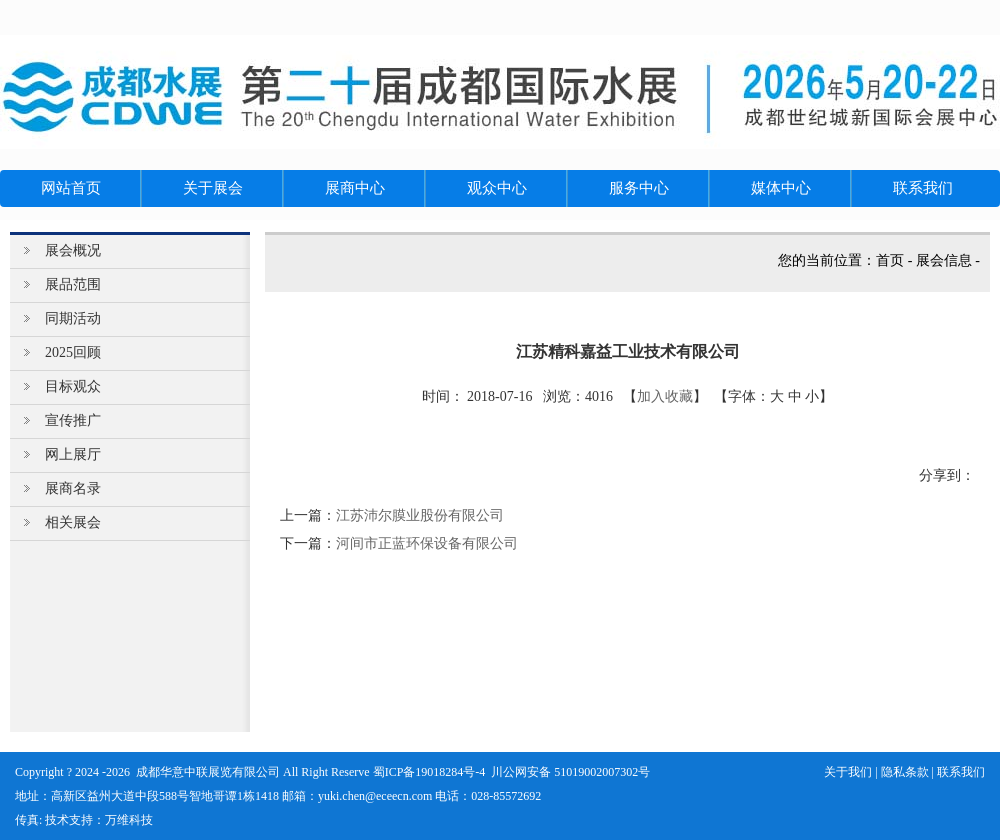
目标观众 (73, 386)
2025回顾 (73, 352)
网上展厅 (73, 454)
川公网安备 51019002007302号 (570, 772)
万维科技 (129, 820)
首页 (890, 260)
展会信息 (944, 260)
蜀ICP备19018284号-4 (429, 772)
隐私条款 (905, 772)
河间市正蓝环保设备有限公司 (427, 543)
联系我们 (961, 772)
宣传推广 (73, 420)
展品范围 (73, 284)
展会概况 (73, 250)
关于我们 (848, 772)
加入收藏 (665, 396)
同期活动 (73, 318)
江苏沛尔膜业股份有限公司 (420, 515)
